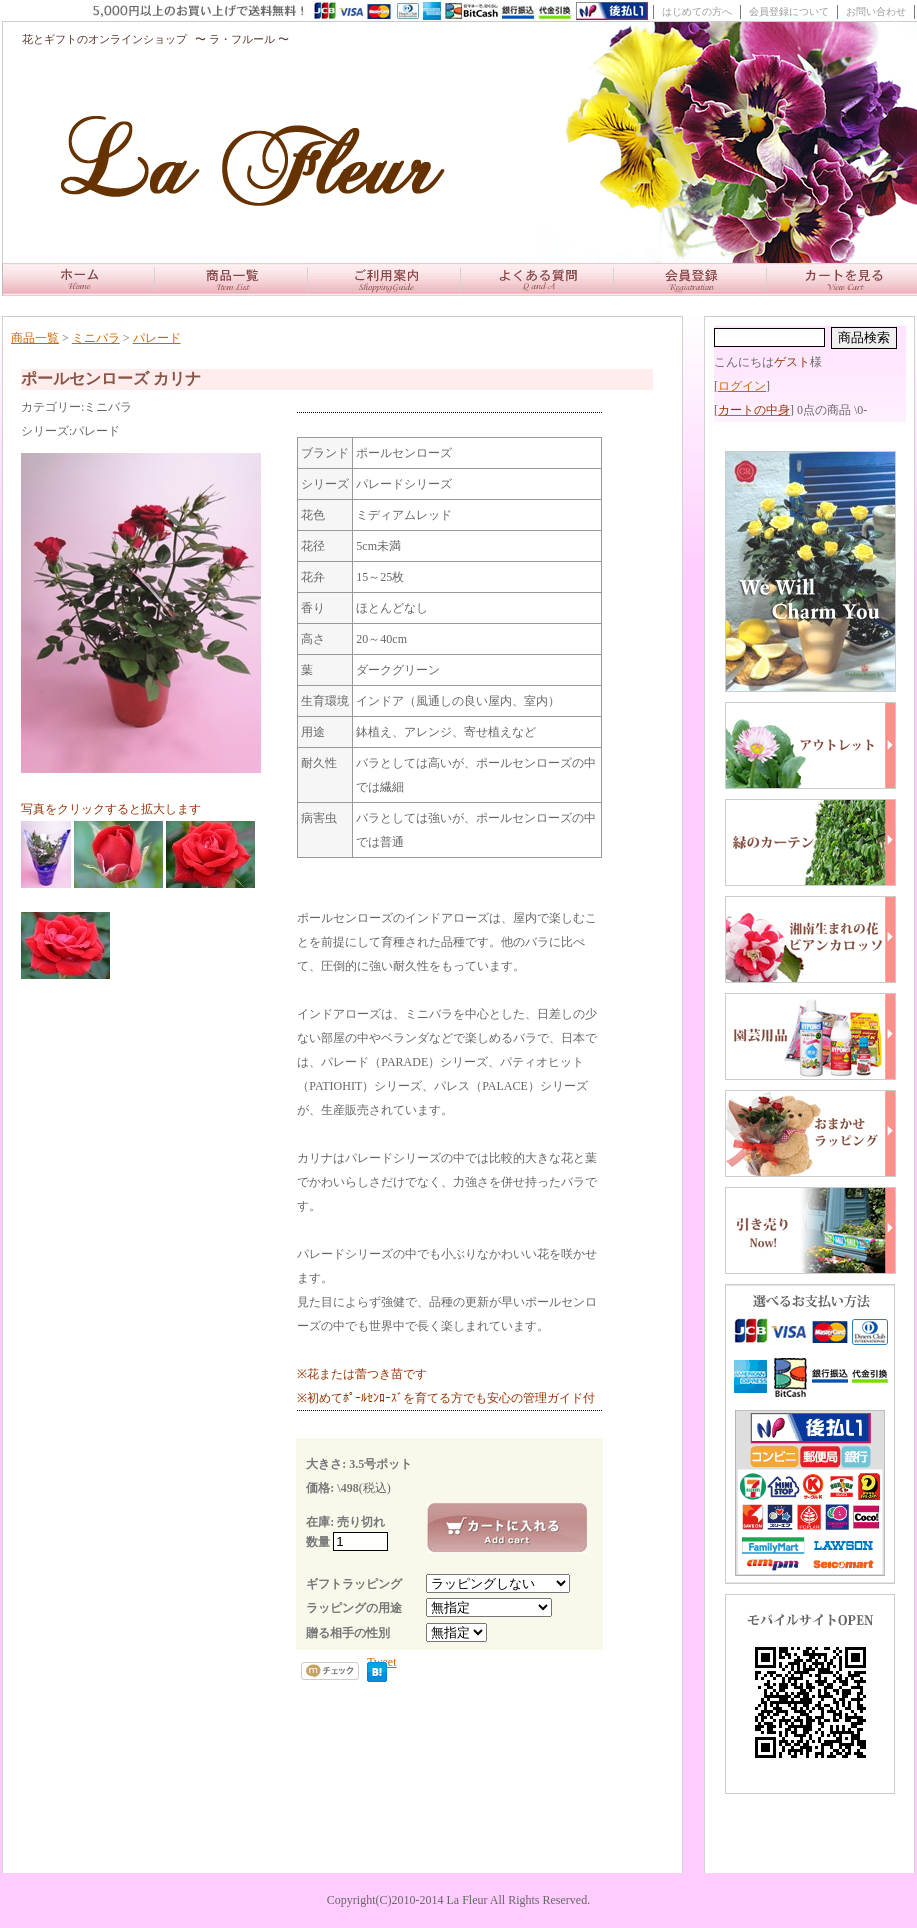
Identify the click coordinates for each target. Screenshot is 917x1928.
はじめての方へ (697, 11)
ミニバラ (96, 338)
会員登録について (789, 11)
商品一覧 (35, 338)
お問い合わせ (876, 11)
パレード (157, 338)
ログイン (742, 386)
